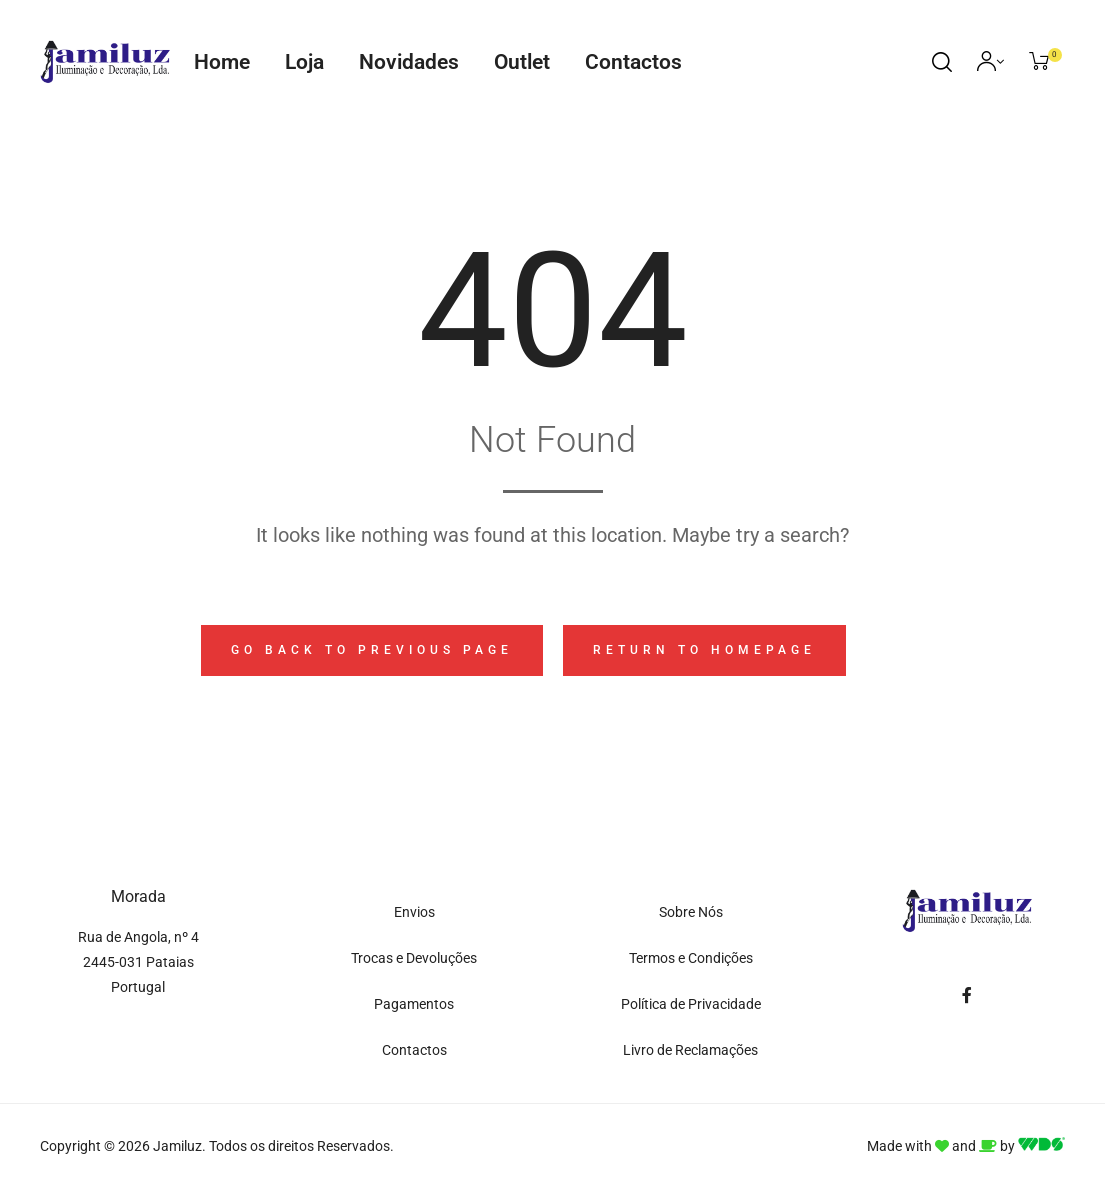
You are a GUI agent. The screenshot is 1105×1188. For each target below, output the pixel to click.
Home (222, 62)
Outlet (522, 62)
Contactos (633, 62)
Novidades (409, 62)
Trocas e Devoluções (414, 958)
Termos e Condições (691, 958)
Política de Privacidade (691, 1004)
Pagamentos (414, 1004)
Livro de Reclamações (690, 1050)
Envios (414, 912)
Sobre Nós (691, 912)
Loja (304, 62)
